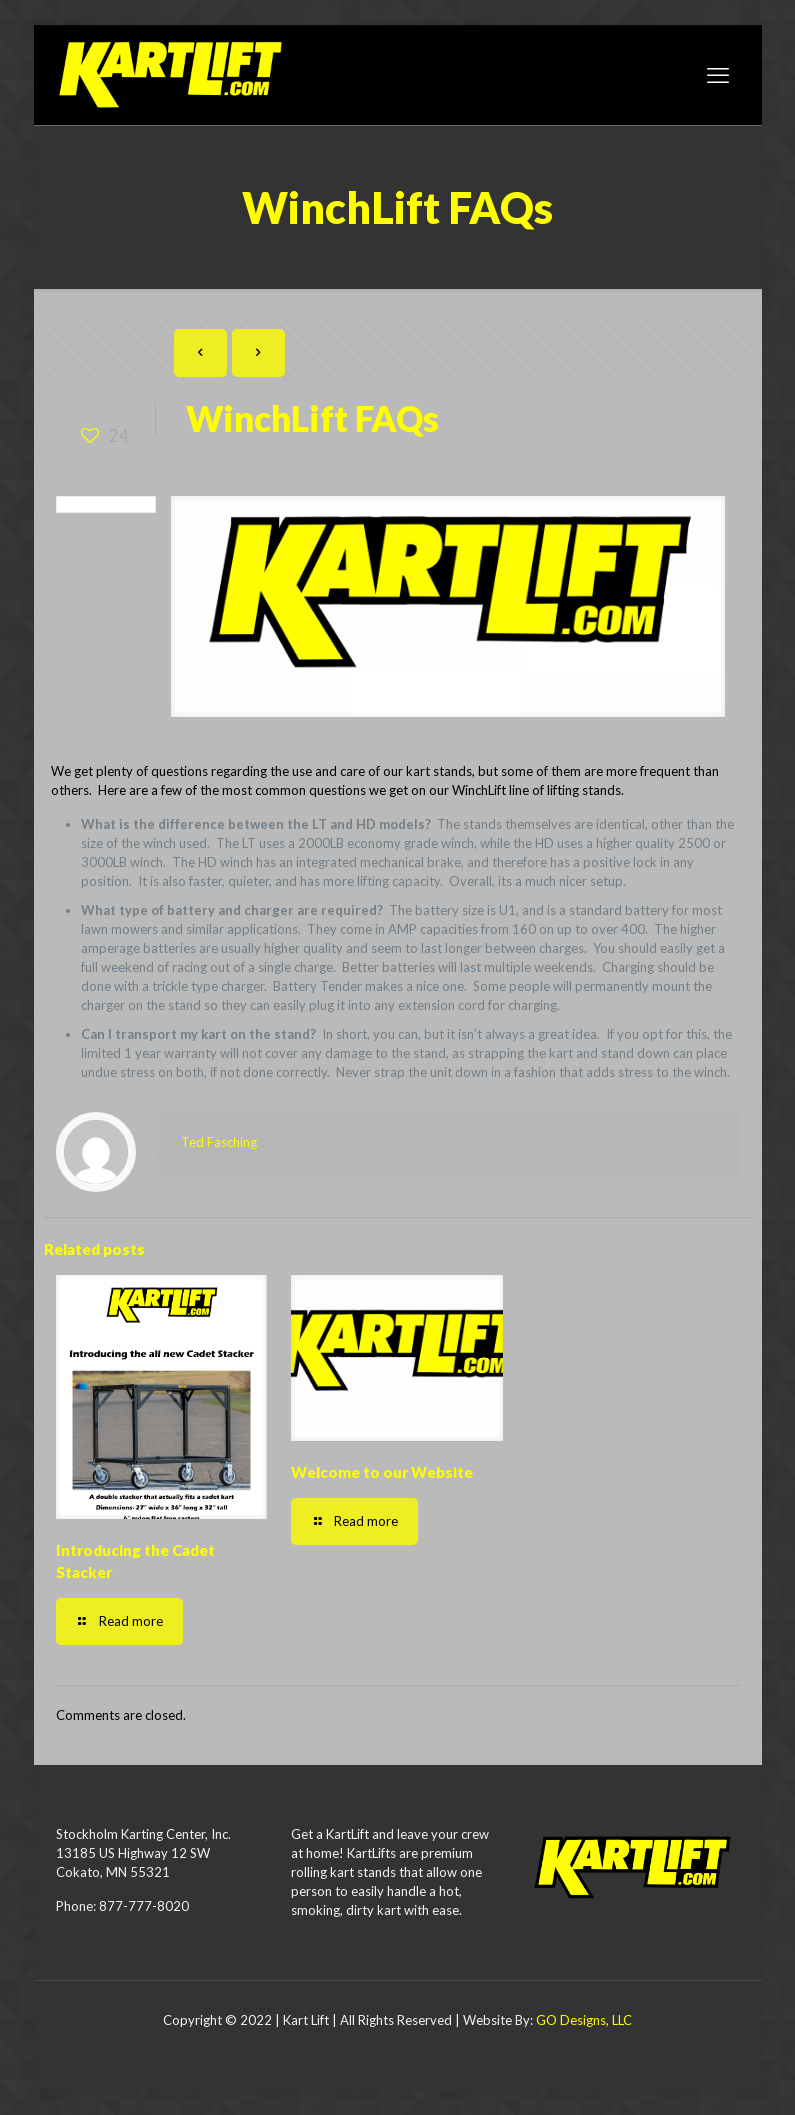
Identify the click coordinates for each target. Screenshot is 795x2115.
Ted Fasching (219, 1142)
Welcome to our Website (382, 1472)
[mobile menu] (718, 75)
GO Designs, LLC (584, 2020)
